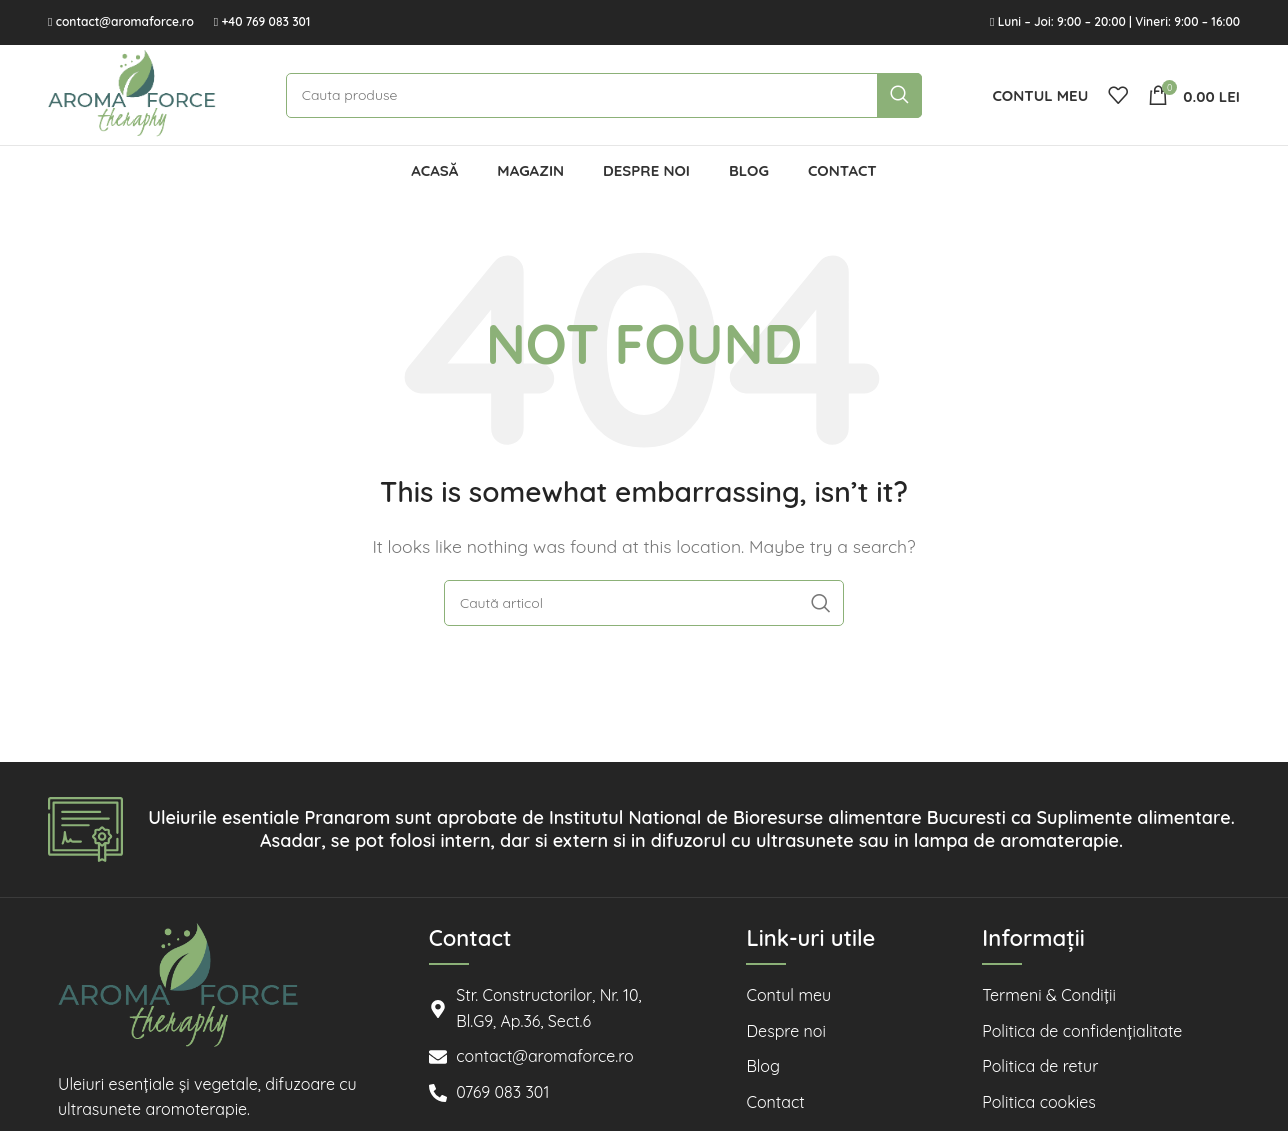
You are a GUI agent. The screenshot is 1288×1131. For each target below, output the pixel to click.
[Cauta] (604, 95)
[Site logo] (132, 93)
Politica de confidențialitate (1082, 1031)
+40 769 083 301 (265, 21)
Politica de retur (1040, 1066)
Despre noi (785, 1031)
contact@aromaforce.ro (125, 21)
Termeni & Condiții (1049, 995)
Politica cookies (1039, 1102)
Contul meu (788, 995)
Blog (763, 1066)
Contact (775, 1102)
